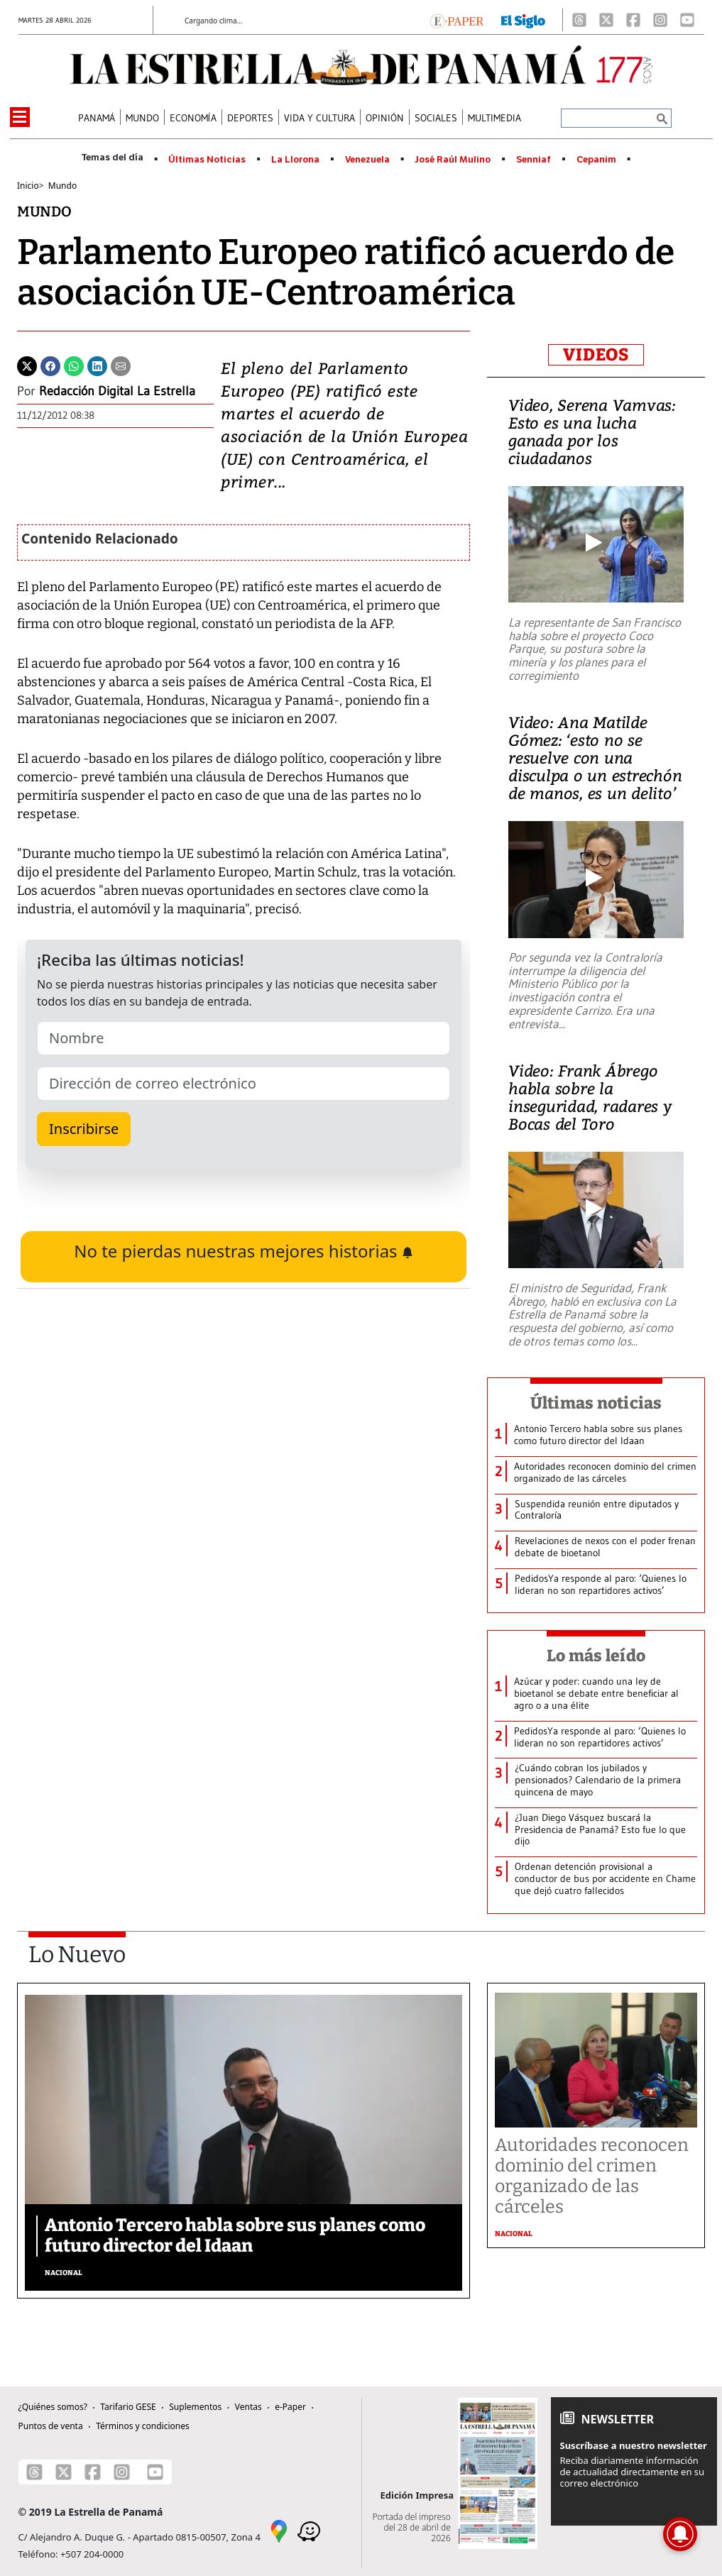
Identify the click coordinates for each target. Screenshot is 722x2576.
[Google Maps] (279, 2530)
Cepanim (596, 159)
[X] (606, 20)
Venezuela (367, 159)
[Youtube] (687, 20)
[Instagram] (660, 20)
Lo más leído (596, 1656)
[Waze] (308, 2530)
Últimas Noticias (207, 159)
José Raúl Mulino (453, 159)
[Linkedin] (97, 365)
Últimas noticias (596, 1403)
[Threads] (579, 20)
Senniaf (533, 159)
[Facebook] (633, 20)
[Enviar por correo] (121, 365)
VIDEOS (596, 355)
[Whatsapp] (74, 365)
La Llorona (295, 159)
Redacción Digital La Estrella (117, 391)
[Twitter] (27, 365)
